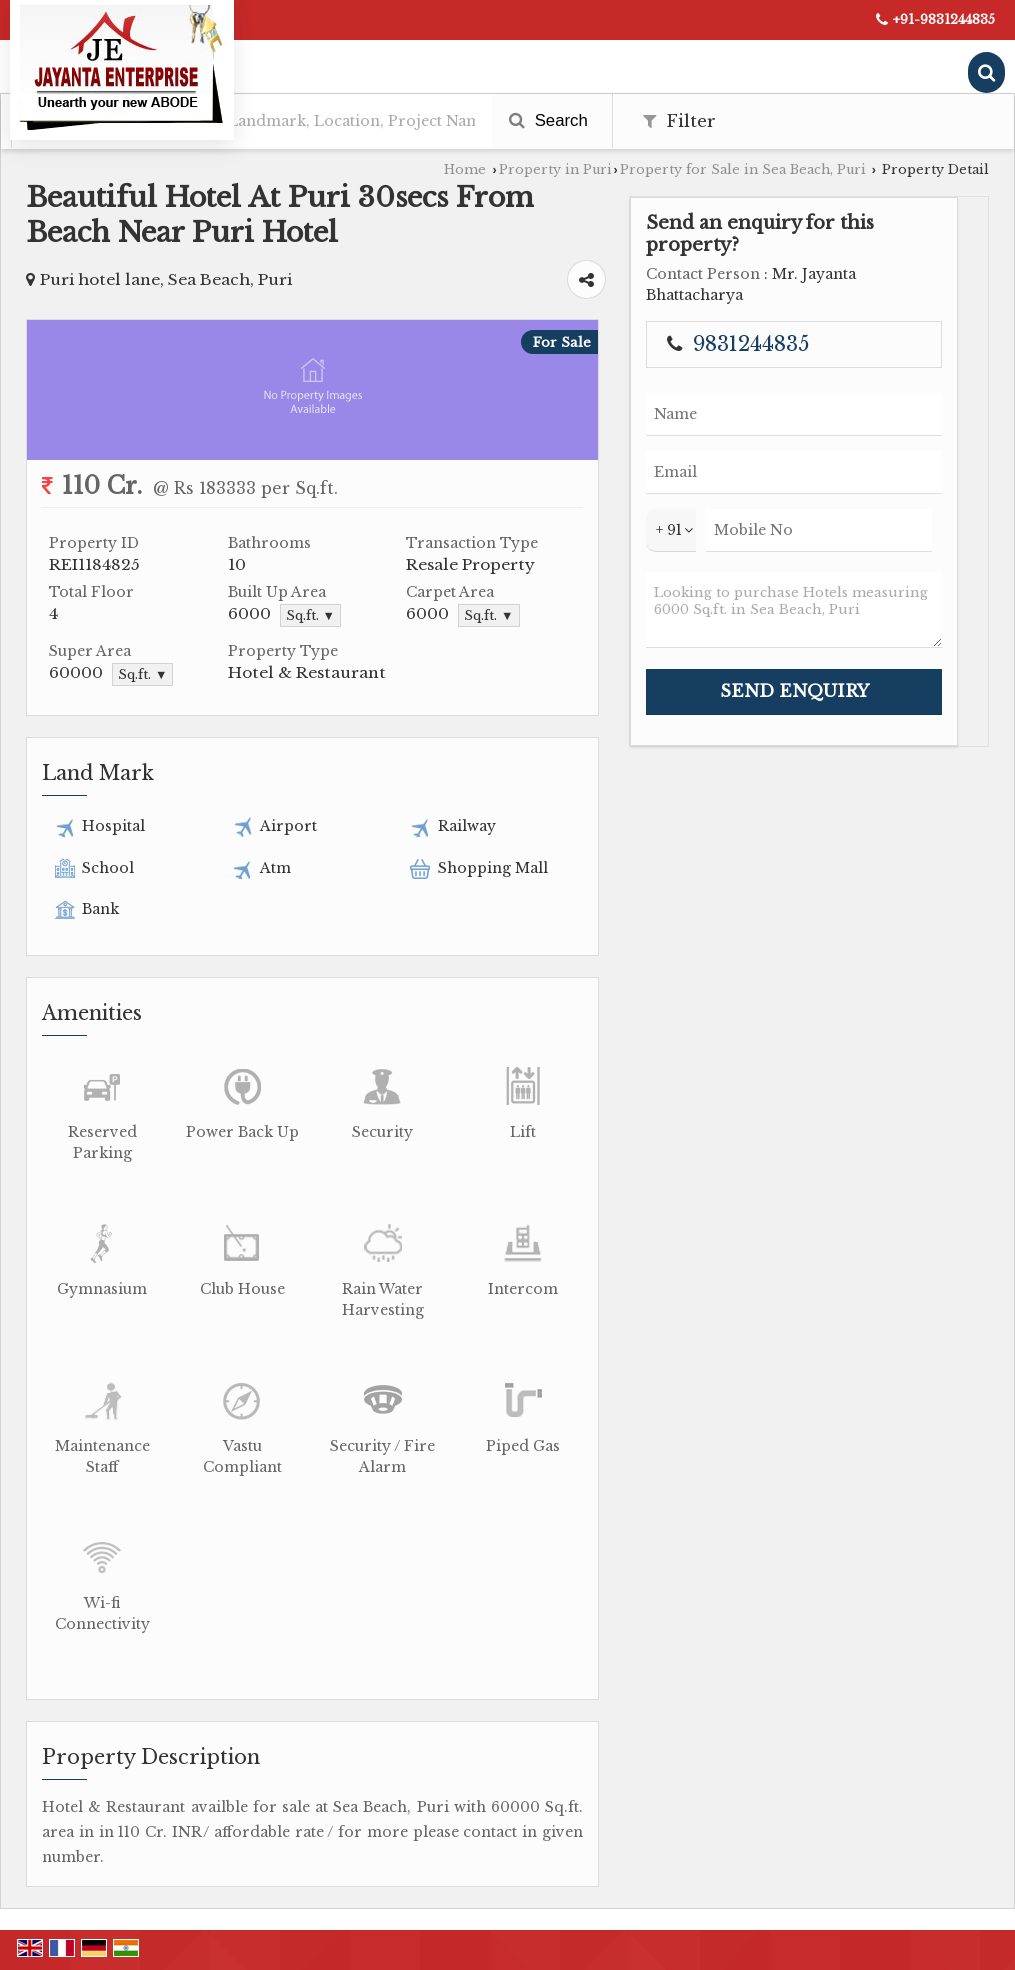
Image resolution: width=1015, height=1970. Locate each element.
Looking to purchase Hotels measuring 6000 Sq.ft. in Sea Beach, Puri (794, 610)
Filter (679, 121)
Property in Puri (555, 169)
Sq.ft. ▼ (310, 615)
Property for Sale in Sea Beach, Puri (743, 169)
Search (548, 120)
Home (465, 169)
